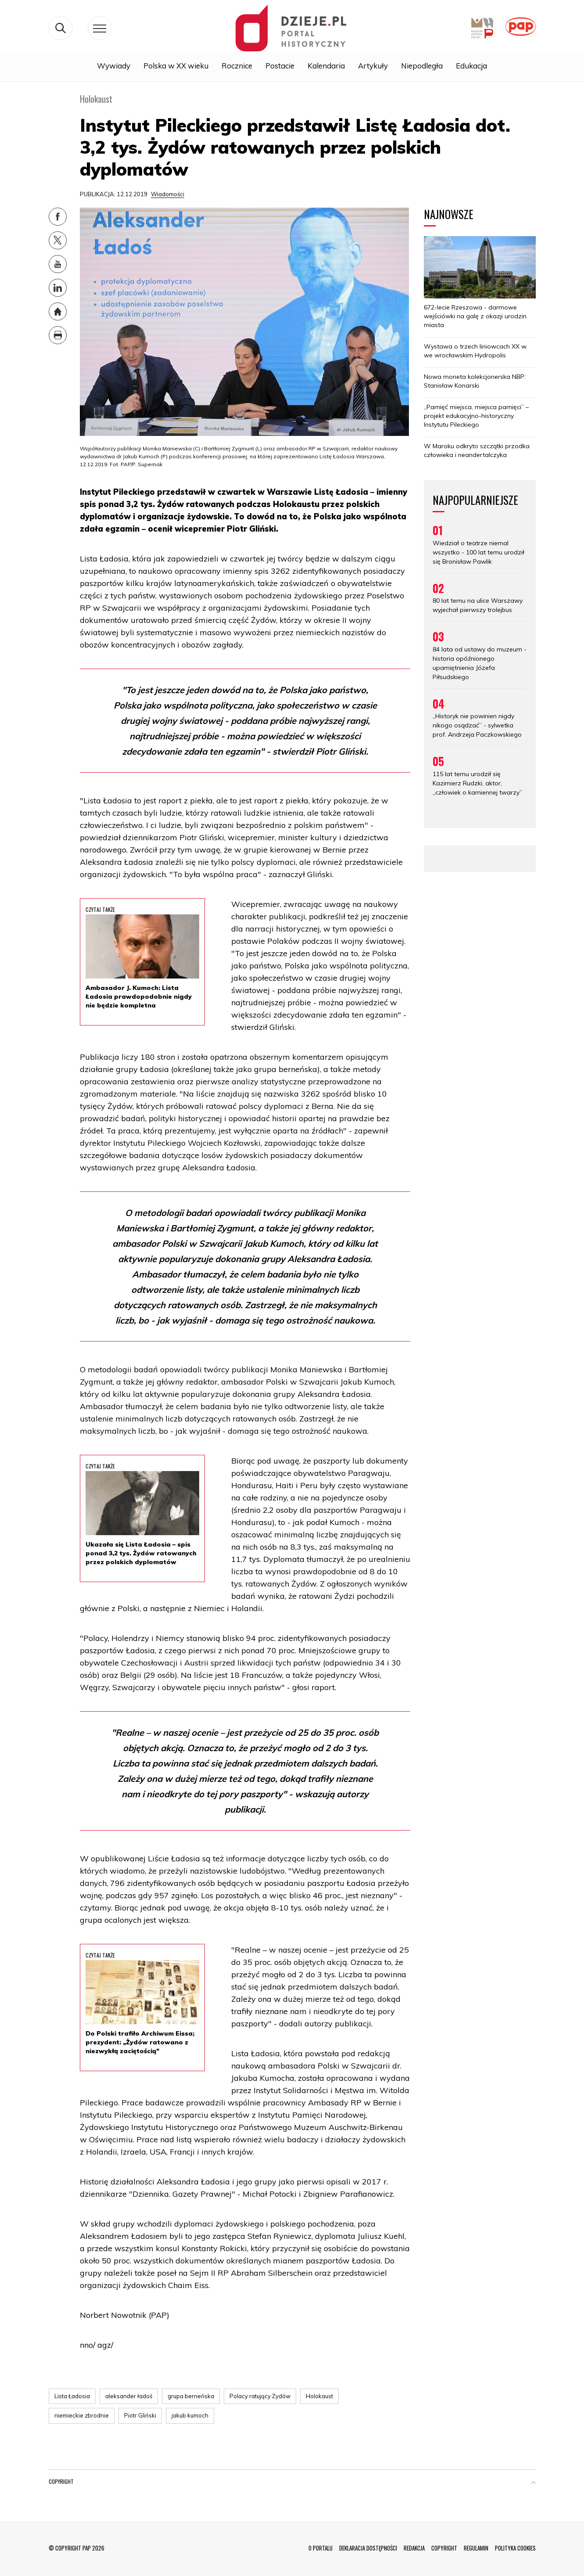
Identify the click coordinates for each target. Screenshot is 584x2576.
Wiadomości (167, 194)
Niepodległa (422, 66)
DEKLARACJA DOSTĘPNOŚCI (368, 2548)
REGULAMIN (476, 2548)
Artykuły (373, 66)
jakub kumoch (190, 2415)
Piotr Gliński (140, 2415)
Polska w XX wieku (175, 66)
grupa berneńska (191, 2396)
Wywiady (113, 66)
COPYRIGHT (444, 2548)
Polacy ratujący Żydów (259, 2396)
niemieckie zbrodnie (81, 2415)
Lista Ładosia (72, 2396)
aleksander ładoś (128, 2396)
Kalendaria (326, 66)
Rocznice (237, 66)
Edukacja (471, 66)
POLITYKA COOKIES (515, 2548)
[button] (533, 2483)
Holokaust (319, 2396)
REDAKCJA (414, 2548)
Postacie (279, 66)
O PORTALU (320, 2548)
